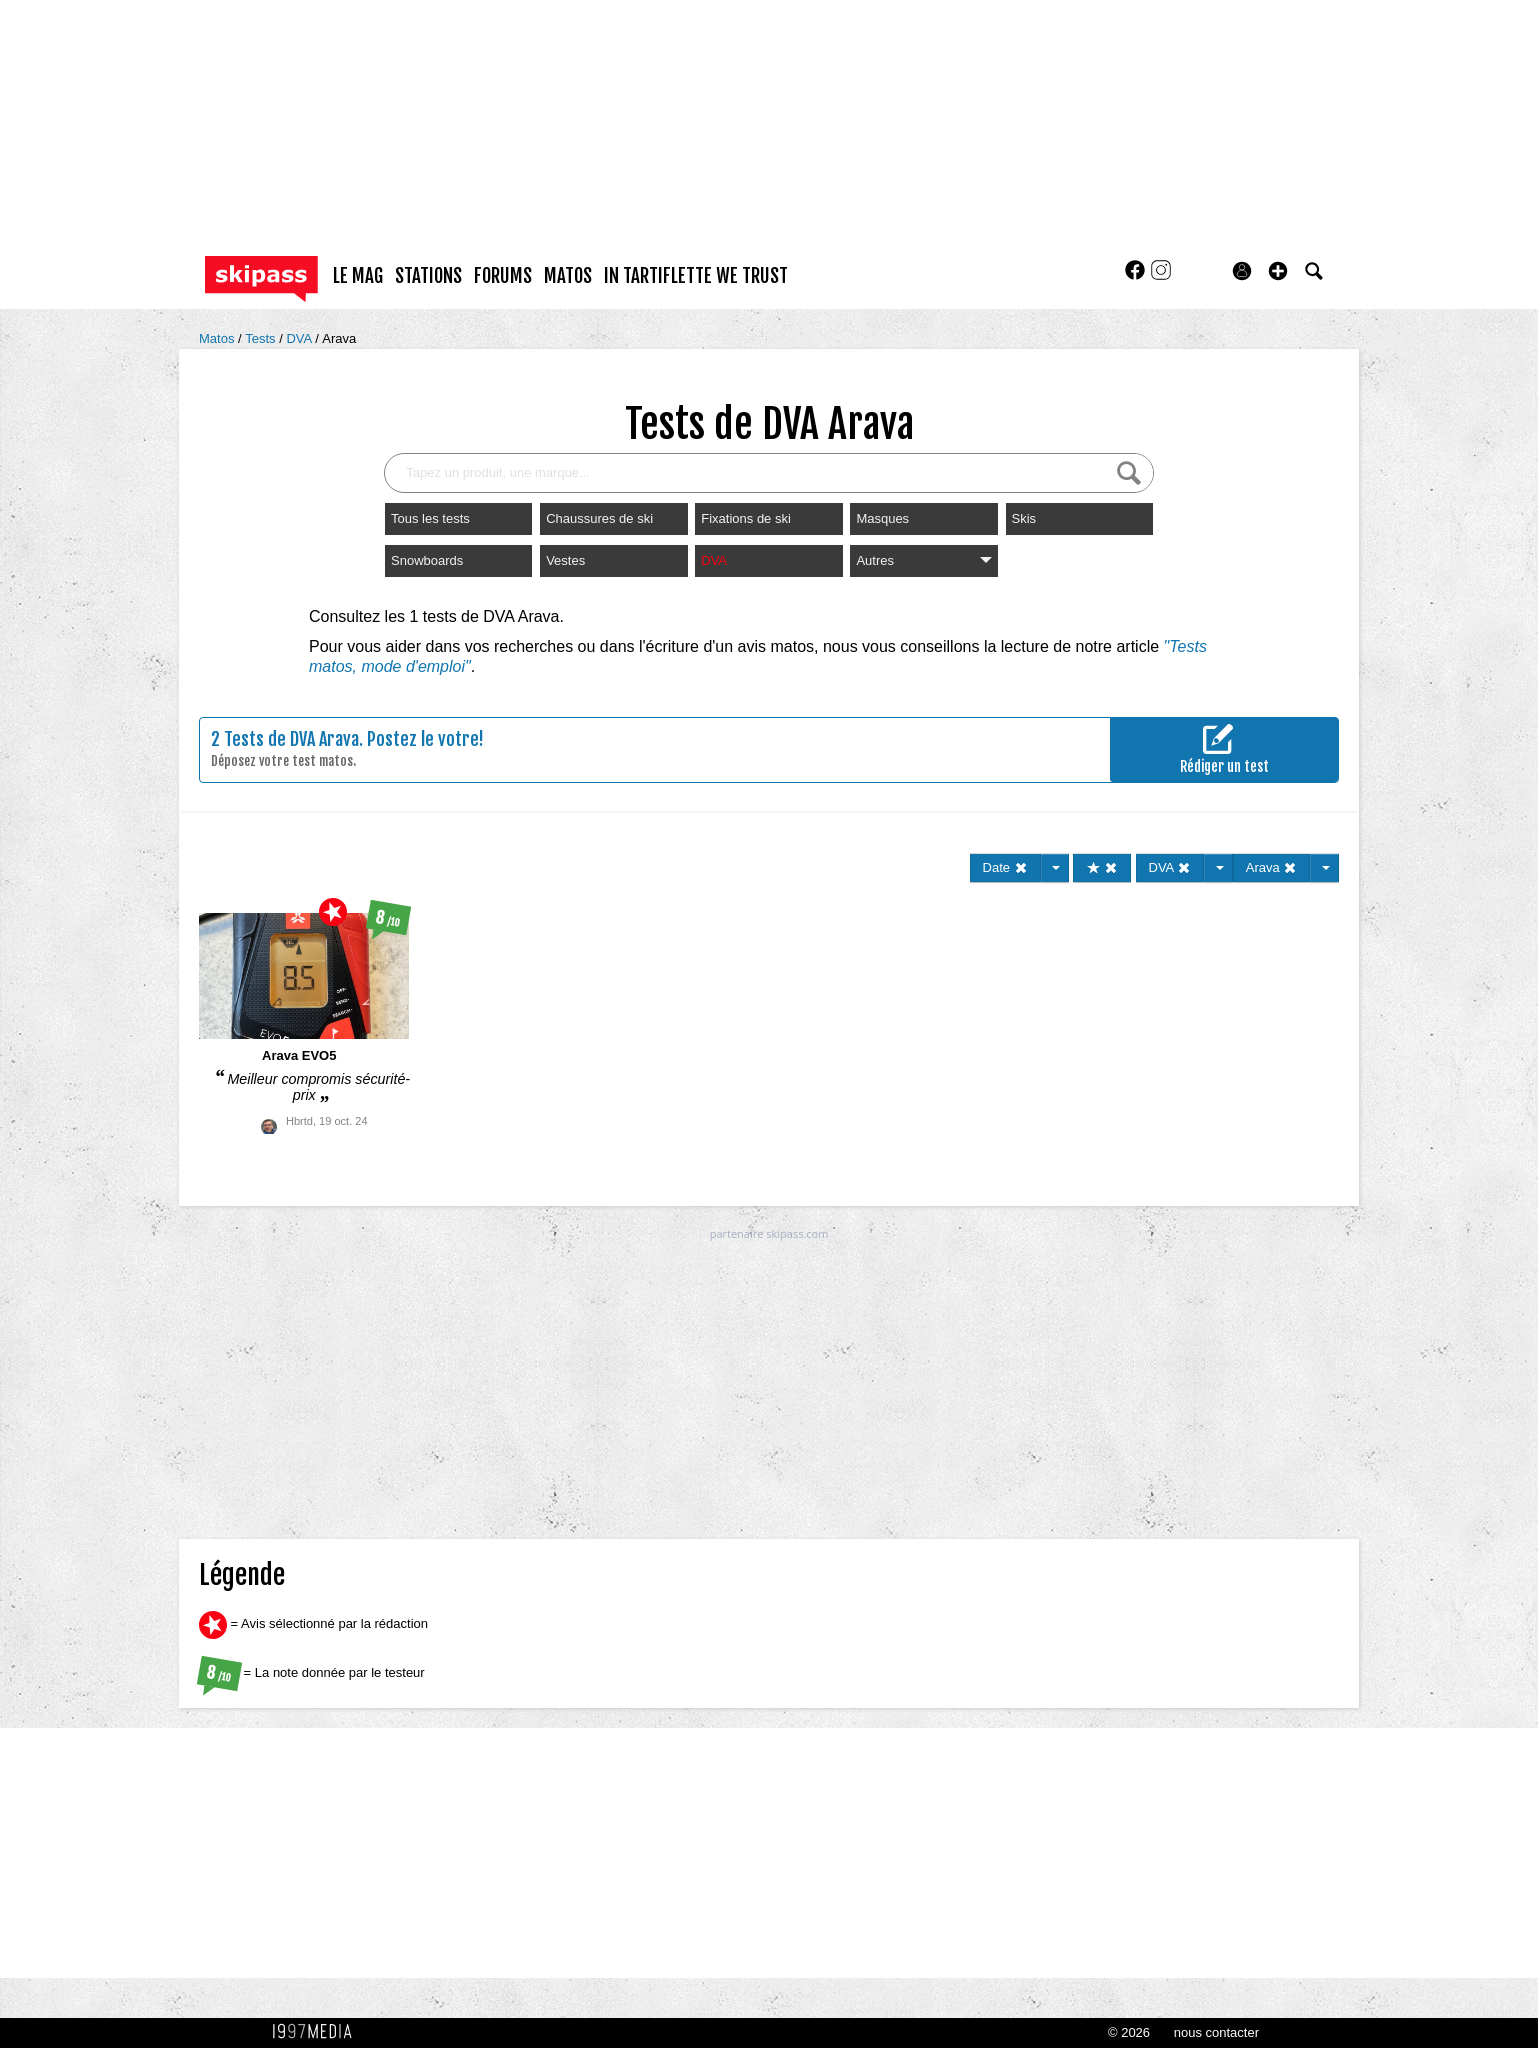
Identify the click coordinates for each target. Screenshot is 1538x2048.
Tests (262, 338)
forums (503, 276)
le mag (358, 276)
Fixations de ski (746, 518)
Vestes (565, 560)
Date (1005, 867)
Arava (339, 338)
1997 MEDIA (318, 2032)
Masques (882, 518)
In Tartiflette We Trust (696, 276)
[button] (1278, 271)
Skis (1024, 518)
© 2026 (1129, 2032)
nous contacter (1216, 2032)
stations (428, 276)
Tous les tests (430, 518)
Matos (218, 338)
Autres (923, 560)
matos (568, 276)
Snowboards (427, 560)
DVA (300, 338)
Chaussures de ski (599, 518)
